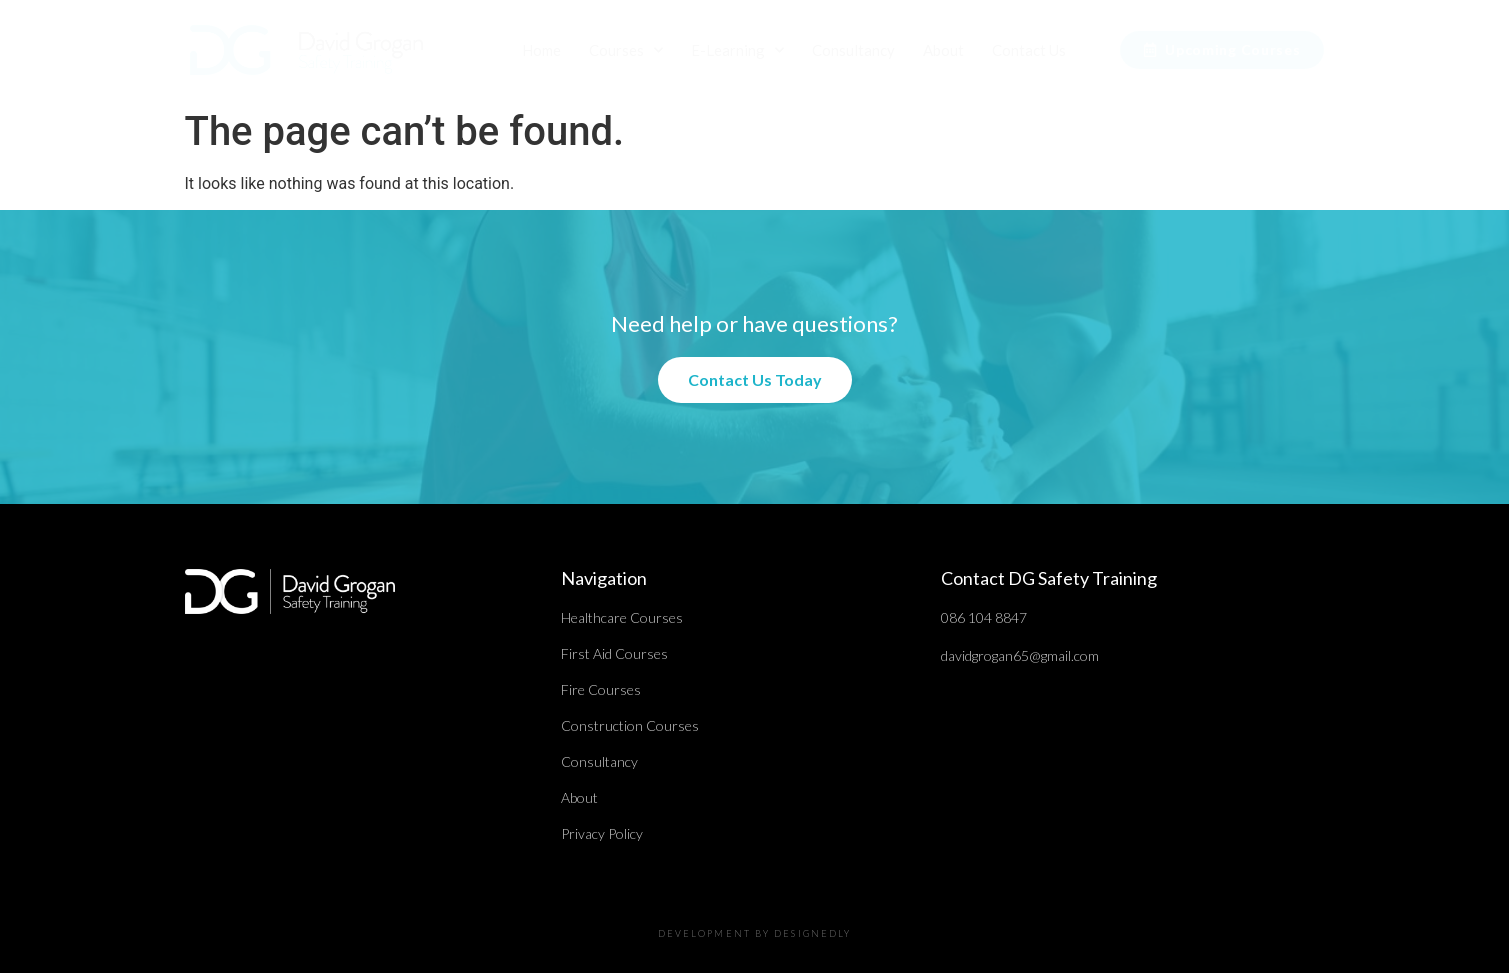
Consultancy (853, 50)
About (943, 50)
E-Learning (737, 50)
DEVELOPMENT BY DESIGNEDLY (755, 933)
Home (541, 50)
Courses (626, 50)
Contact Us (1029, 50)
